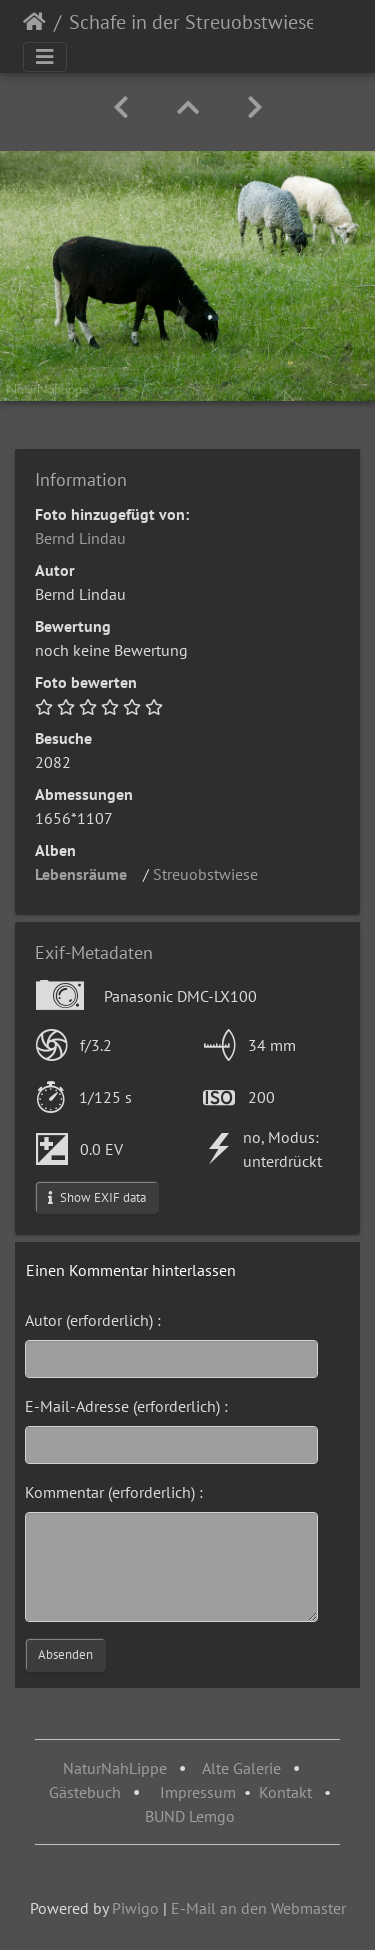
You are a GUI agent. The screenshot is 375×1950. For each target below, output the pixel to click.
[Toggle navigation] (45, 57)
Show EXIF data (97, 1197)
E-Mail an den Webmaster (258, 1908)
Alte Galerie (241, 1768)
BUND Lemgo (190, 1816)
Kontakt (285, 1792)
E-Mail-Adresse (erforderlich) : (126, 1406)
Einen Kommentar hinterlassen (131, 1270)
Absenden (65, 1654)
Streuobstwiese (211, 874)
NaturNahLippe (115, 1768)
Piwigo (135, 1908)
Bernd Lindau (80, 538)
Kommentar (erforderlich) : (114, 1492)
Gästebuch (87, 1792)
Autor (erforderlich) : (93, 1320)
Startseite (34, 22)
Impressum (198, 1792)
